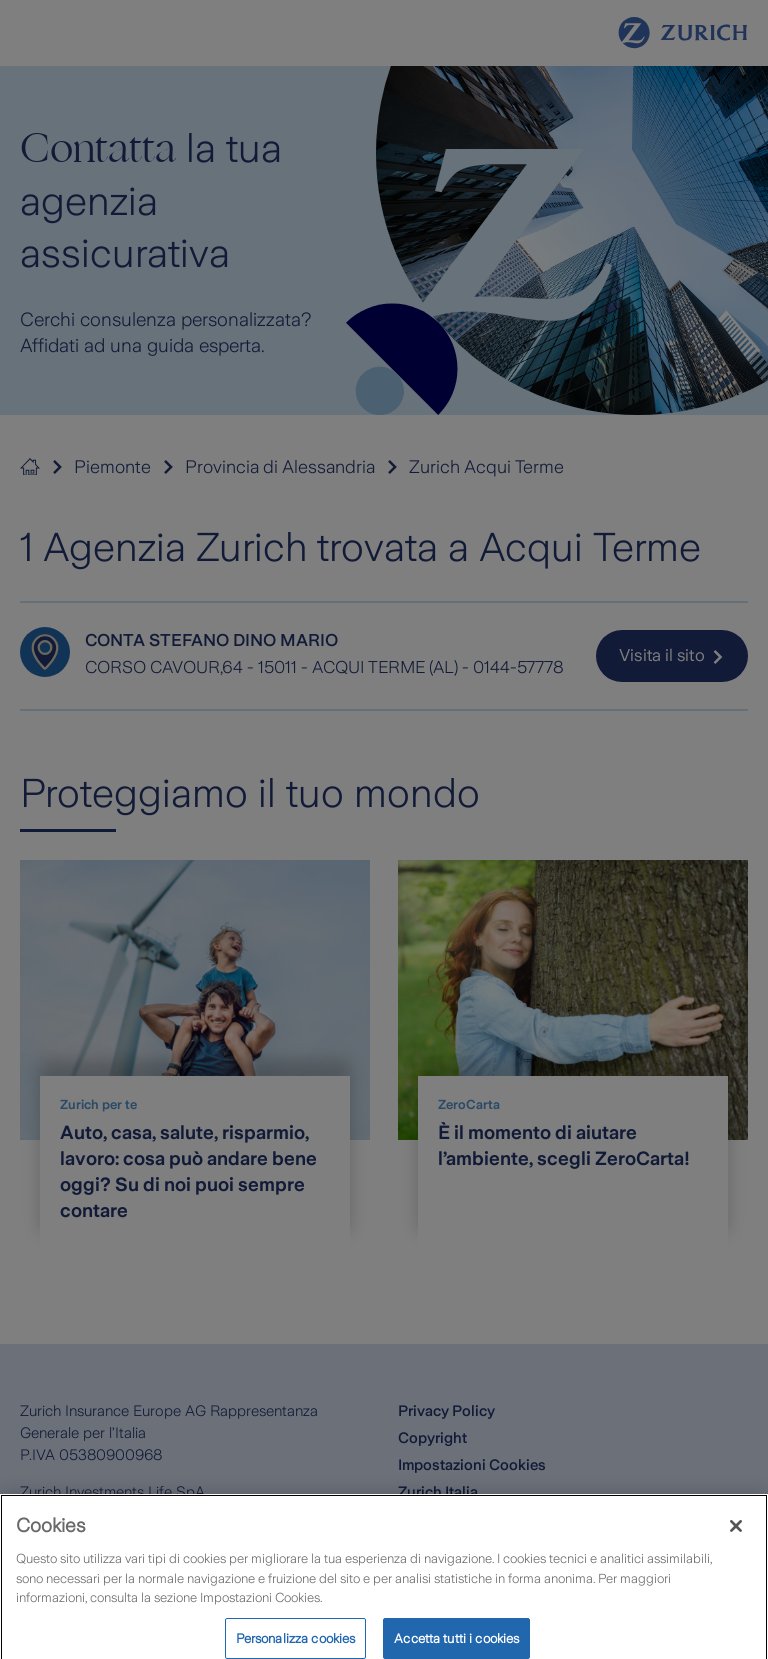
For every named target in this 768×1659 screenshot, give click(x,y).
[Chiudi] (736, 1535)
